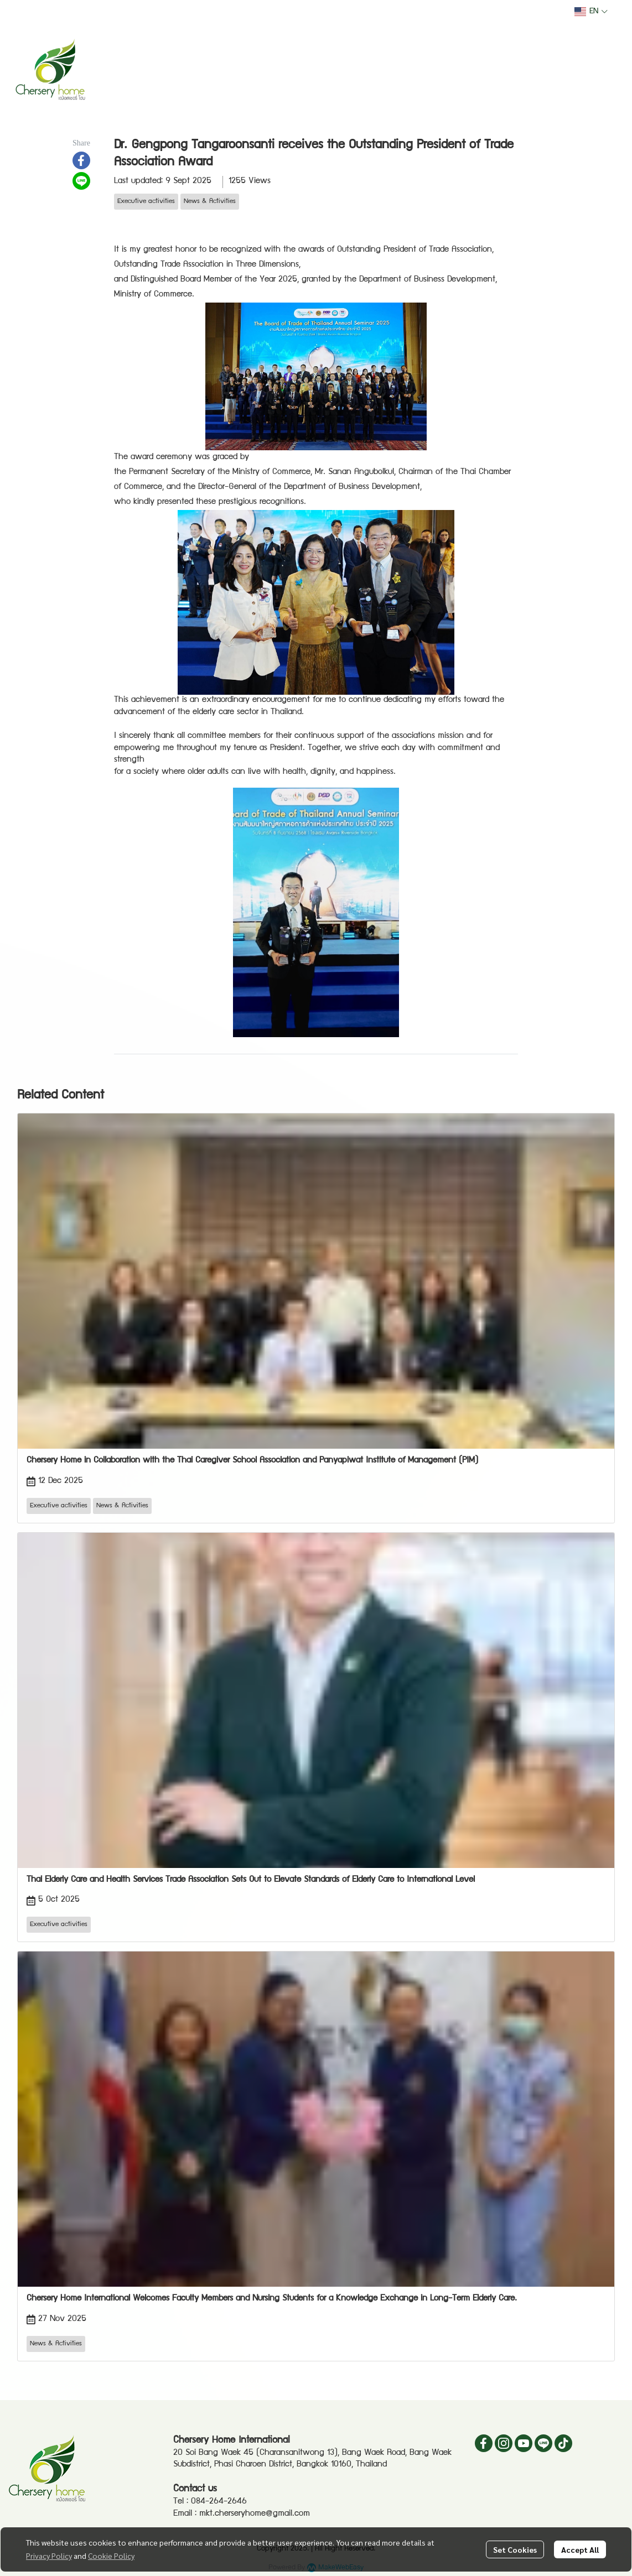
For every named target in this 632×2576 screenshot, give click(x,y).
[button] (591, 11)
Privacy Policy (49, 2556)
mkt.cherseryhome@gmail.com (254, 2514)
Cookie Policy (111, 2556)
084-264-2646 (219, 2502)
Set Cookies (515, 2549)
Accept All (580, 2549)
